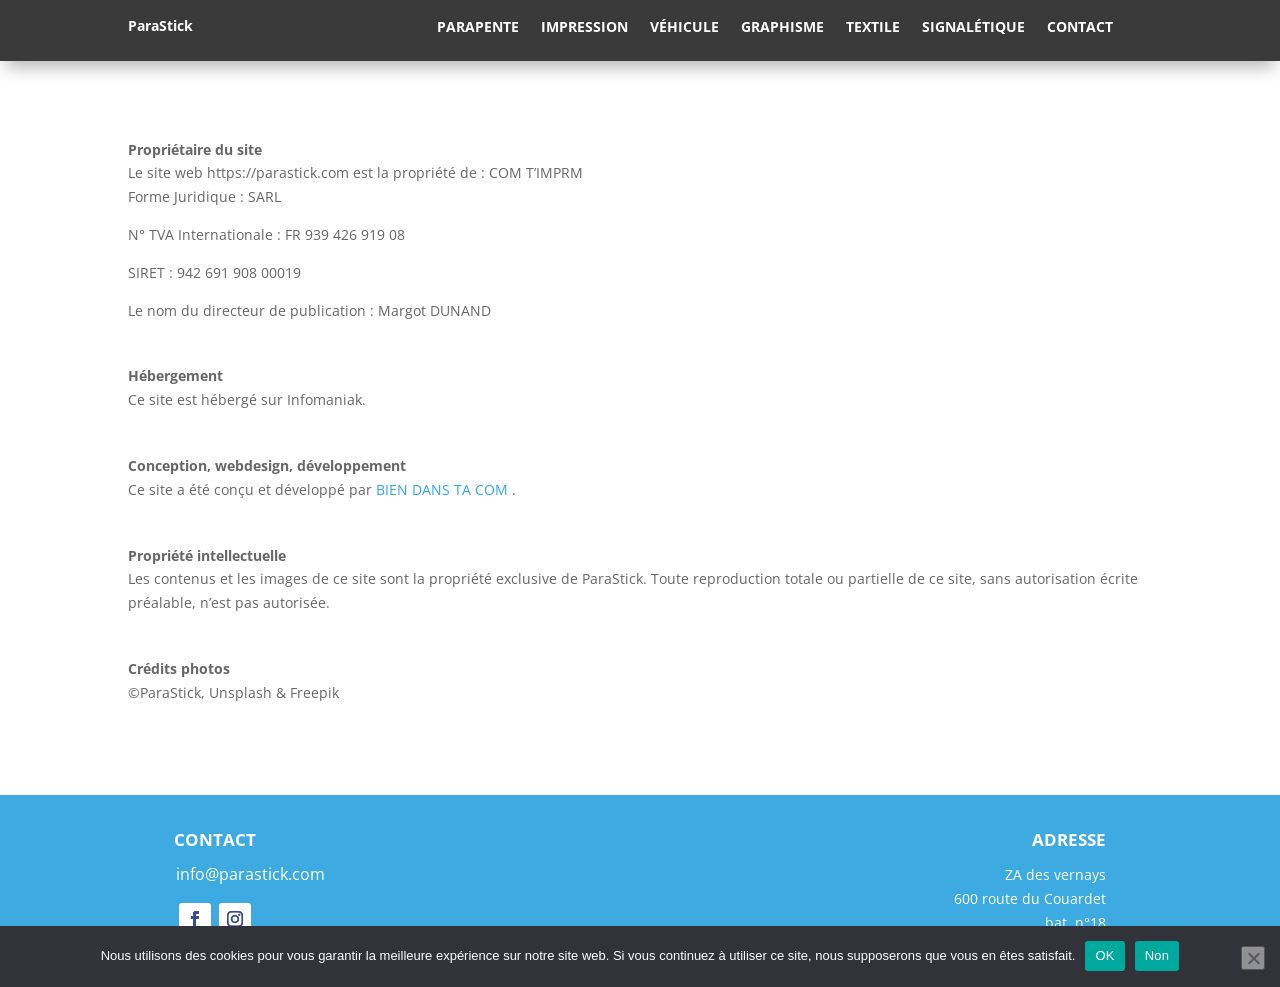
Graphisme (782, 28)
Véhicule (684, 28)
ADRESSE (1069, 839)
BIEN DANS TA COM (442, 489)
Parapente (478, 28)
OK (1104, 955)
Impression (584, 28)
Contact (1080, 28)
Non (1157, 955)
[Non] (1253, 958)
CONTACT (215, 839)
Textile (873, 28)
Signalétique (973, 28)
